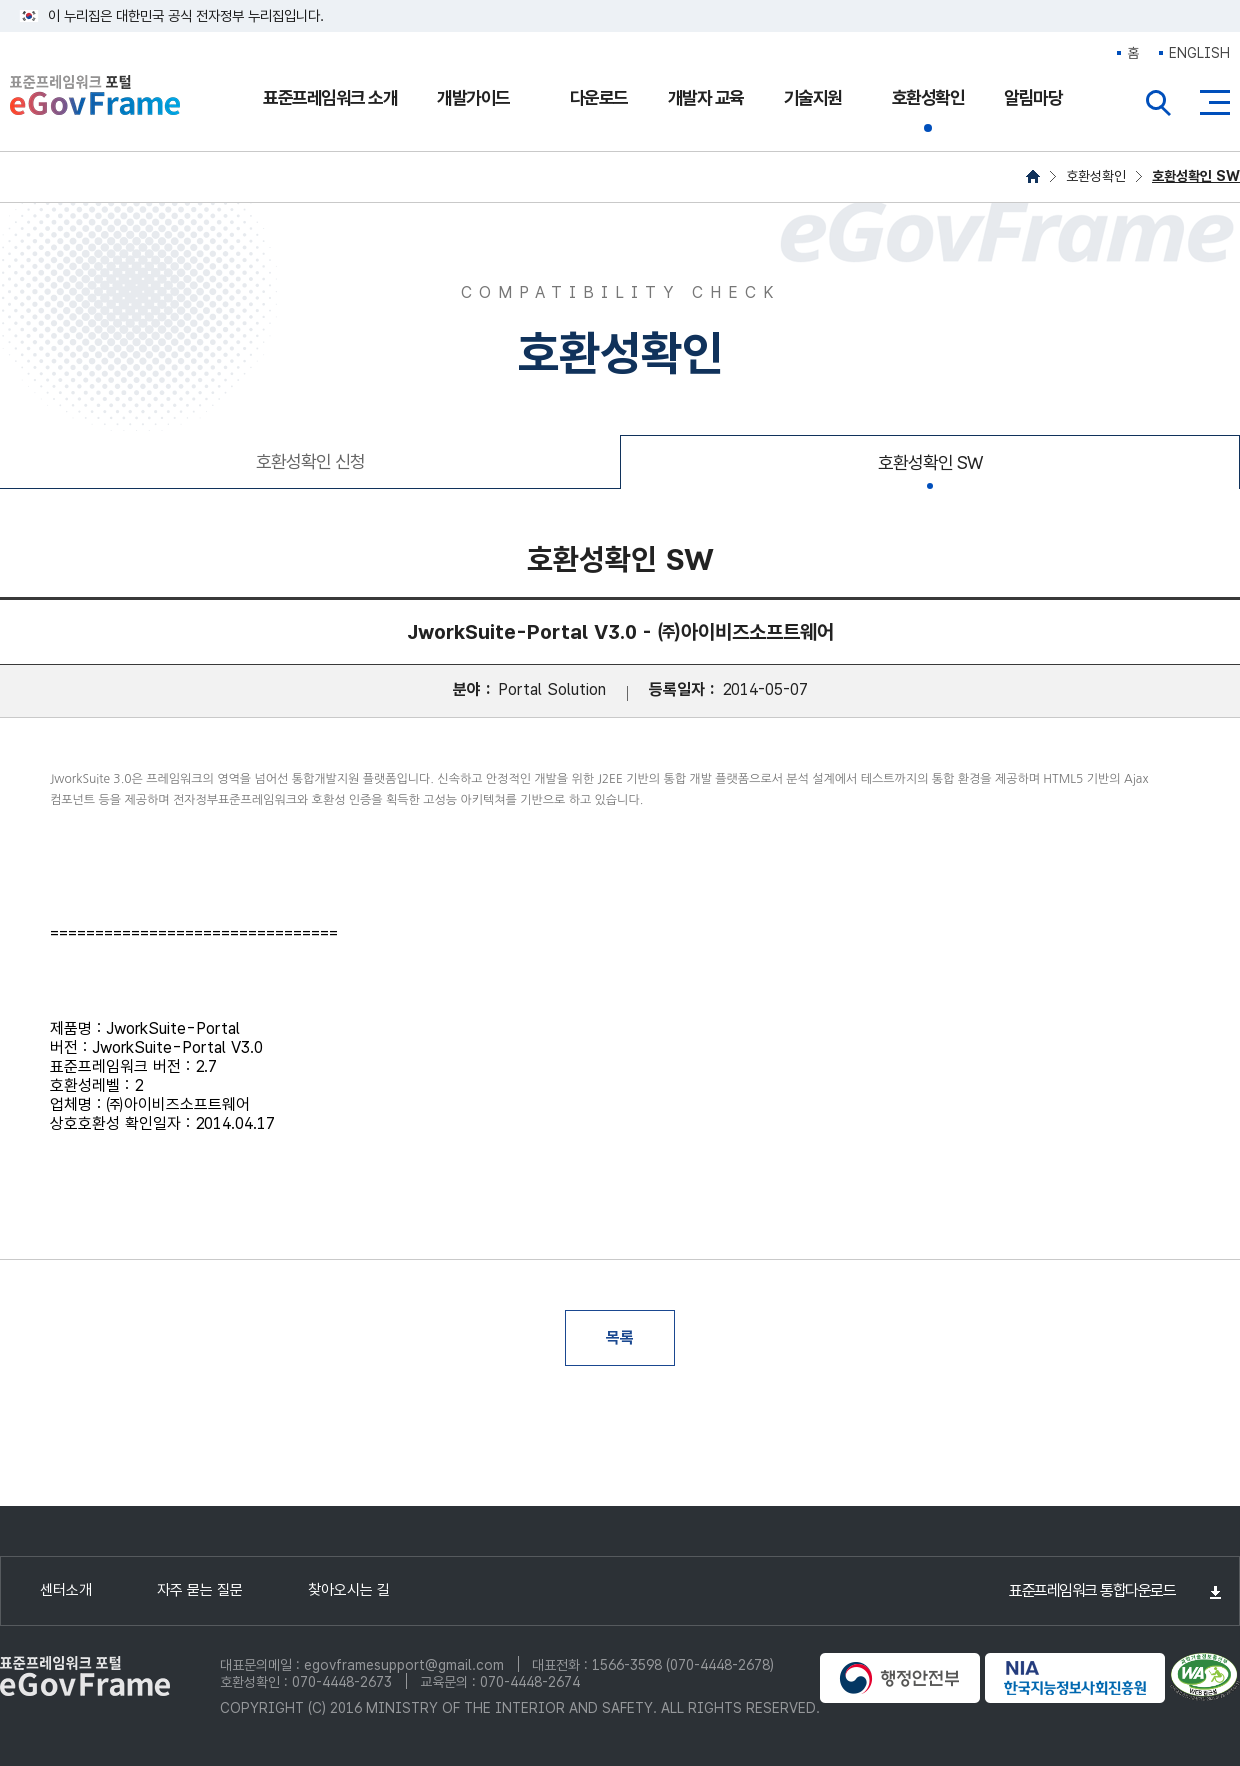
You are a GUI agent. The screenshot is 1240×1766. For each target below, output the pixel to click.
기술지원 (813, 97)
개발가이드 (473, 97)
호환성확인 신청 (310, 461)
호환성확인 (928, 97)
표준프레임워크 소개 (330, 97)
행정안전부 (900, 1678)
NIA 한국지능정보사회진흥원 (1075, 1678)
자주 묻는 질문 (200, 1590)
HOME (1033, 176)
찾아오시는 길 (349, 1590)
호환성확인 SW (1196, 176)
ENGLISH (1199, 53)
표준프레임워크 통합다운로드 (1092, 1590)
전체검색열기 (1159, 103)
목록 (620, 1337)
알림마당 (1033, 97)
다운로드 (599, 97)
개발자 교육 (706, 97)
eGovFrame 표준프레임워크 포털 (95, 97)
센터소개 (66, 1590)
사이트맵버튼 (1215, 103)
